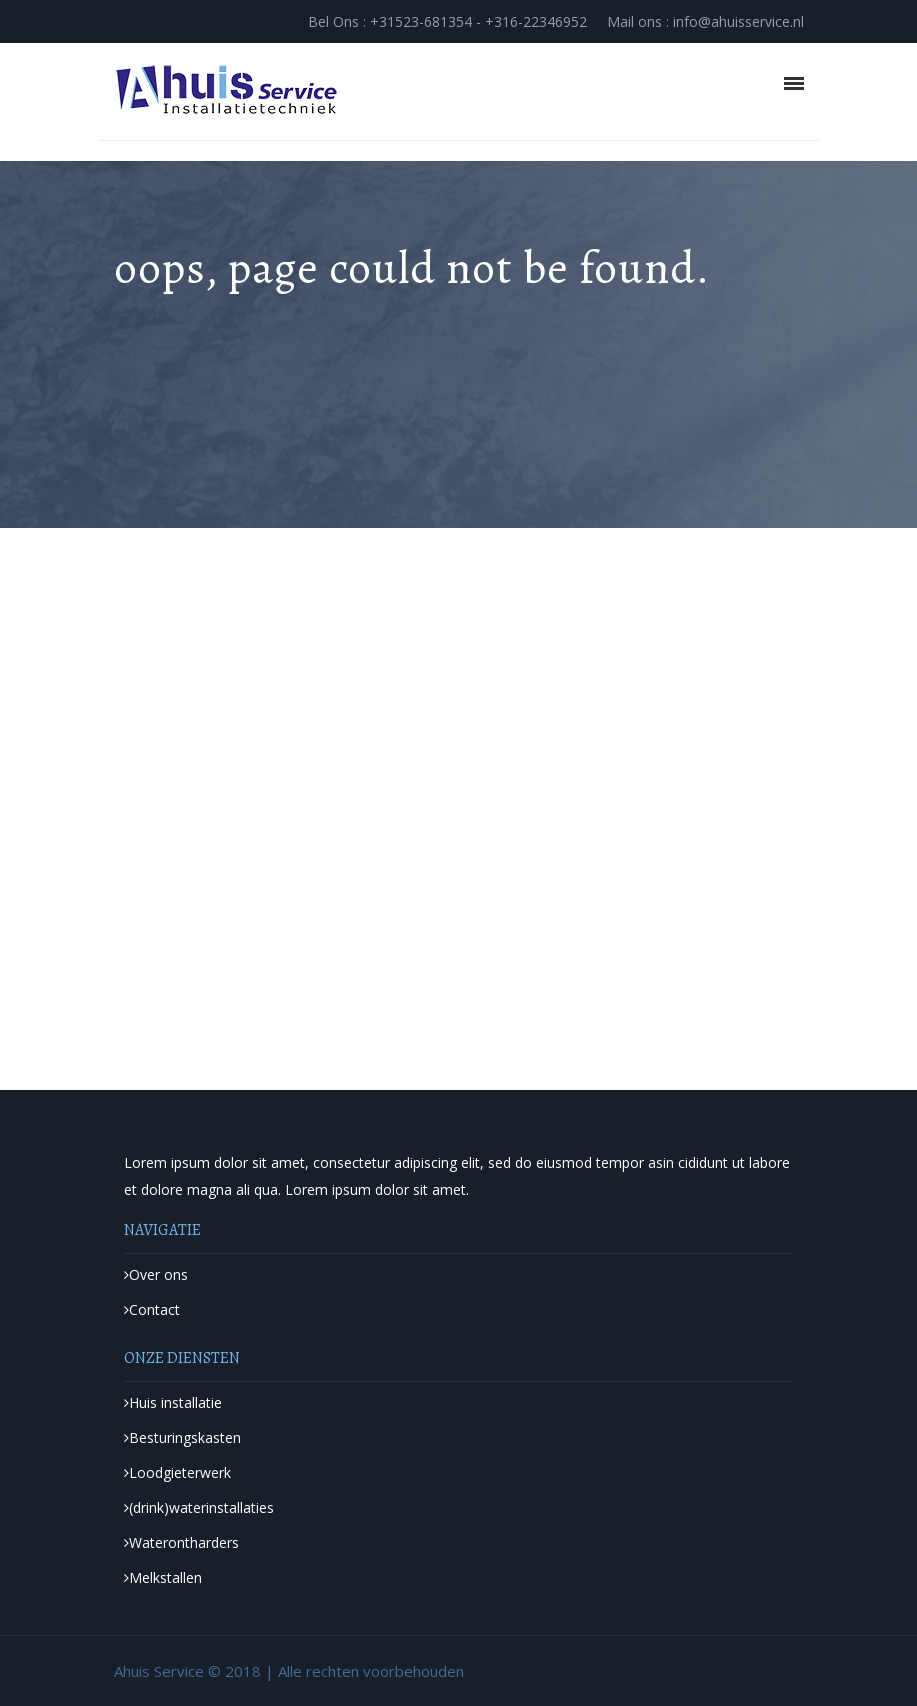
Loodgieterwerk (177, 1472)
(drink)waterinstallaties (199, 1507)
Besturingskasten (182, 1437)
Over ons (156, 1274)
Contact (152, 1309)
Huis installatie (173, 1402)
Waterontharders (181, 1542)
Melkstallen (163, 1577)
